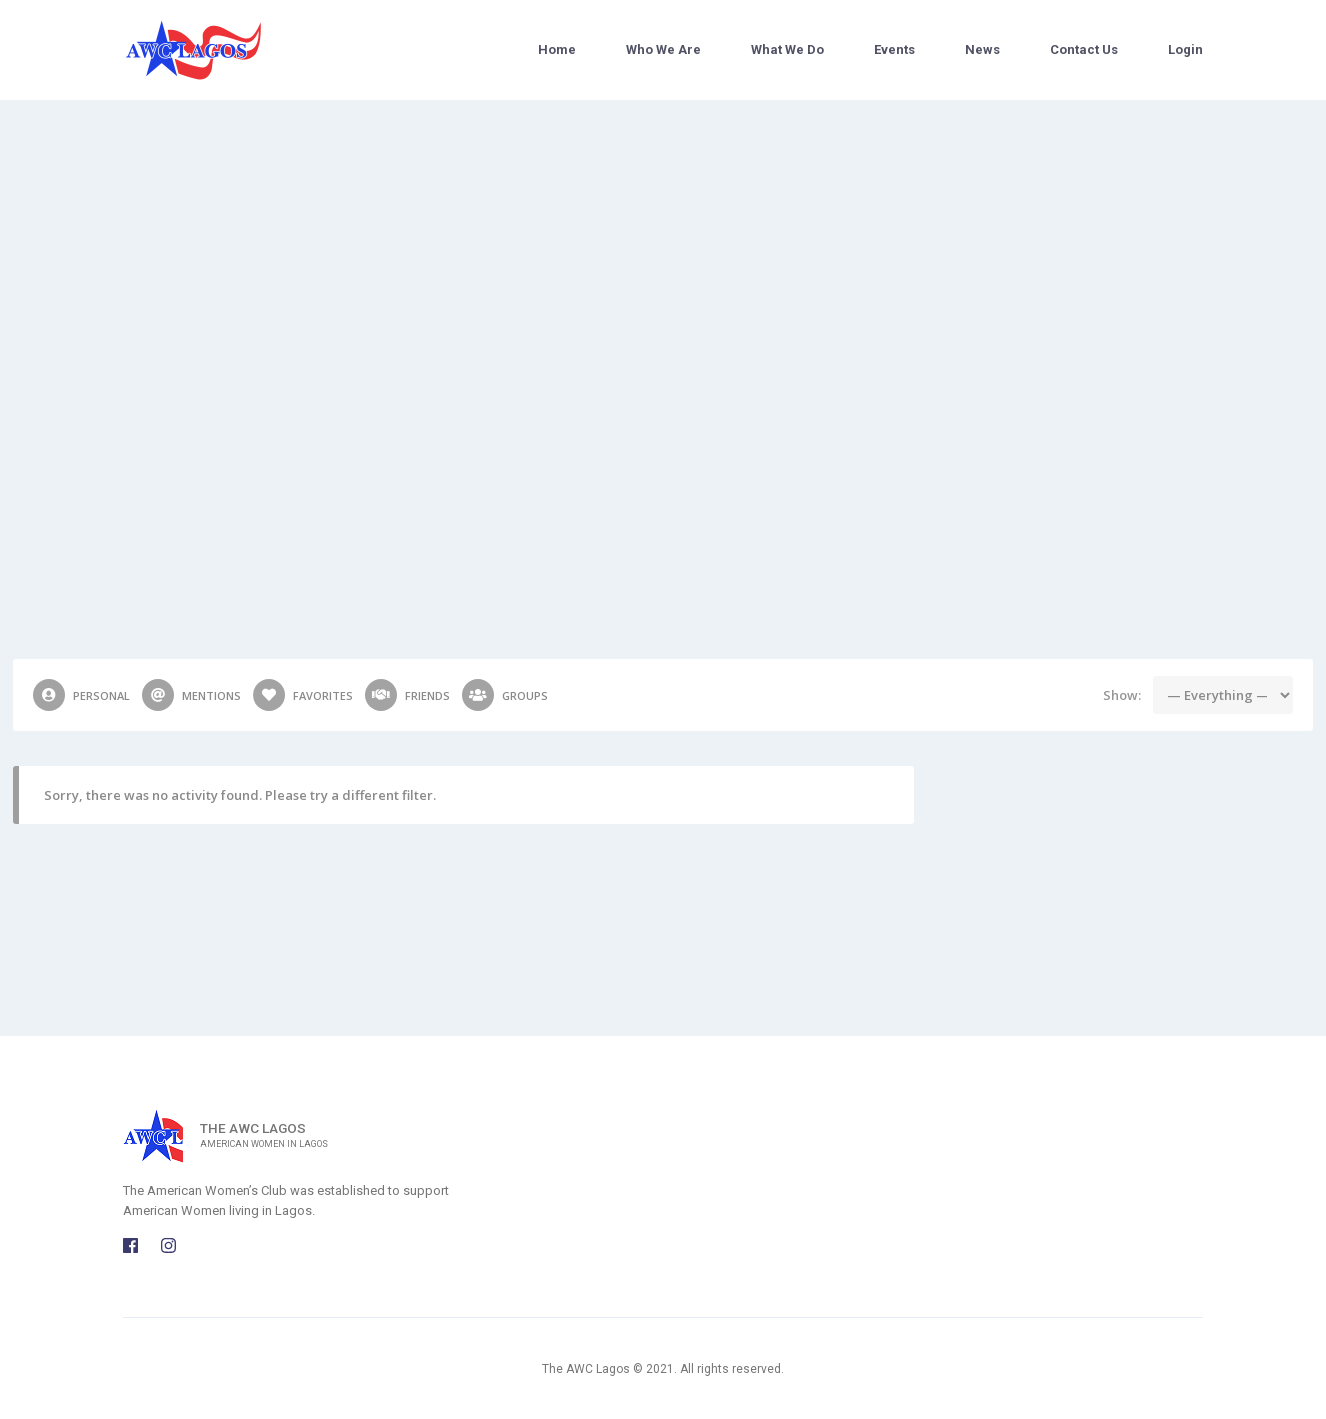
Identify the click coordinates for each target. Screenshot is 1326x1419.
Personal (81, 695)
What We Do (787, 49)
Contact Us (1084, 49)
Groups (505, 695)
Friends (407, 695)
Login (1185, 49)
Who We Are (663, 49)
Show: (1122, 695)
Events (894, 49)
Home (557, 49)
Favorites (303, 695)
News (982, 49)
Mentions (191, 695)
